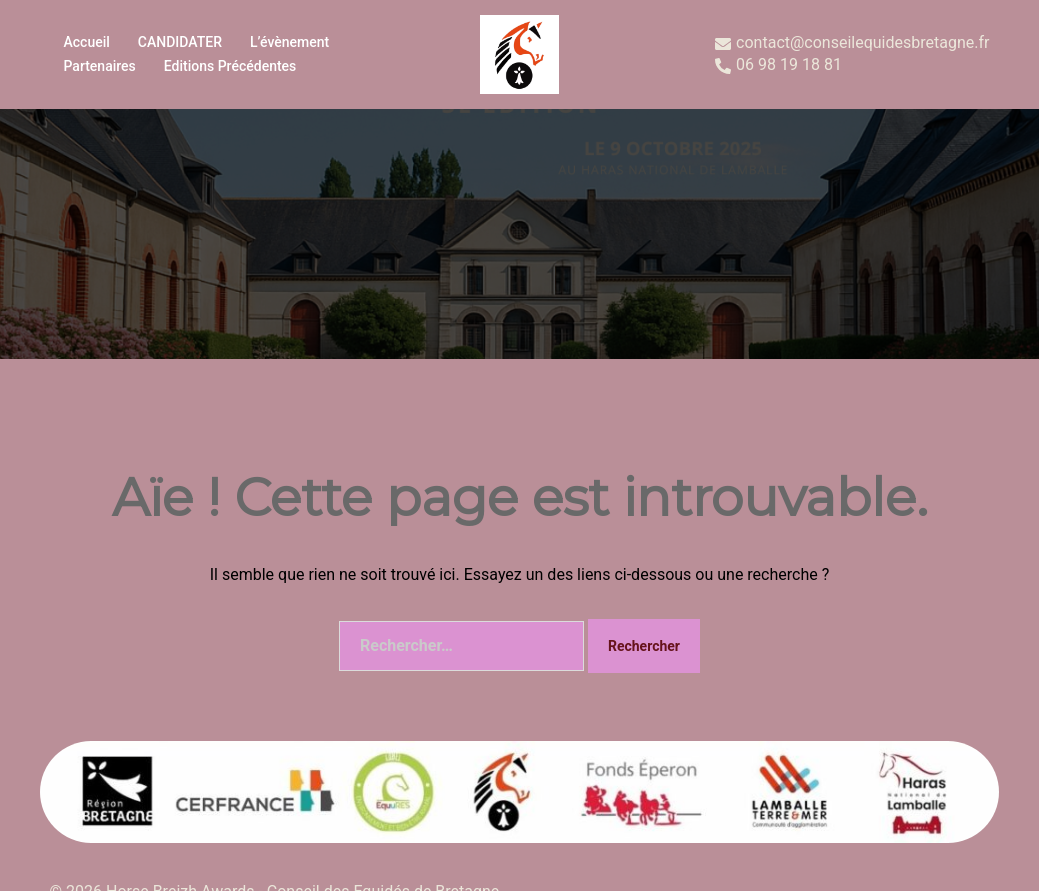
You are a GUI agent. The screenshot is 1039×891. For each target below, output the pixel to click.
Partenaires (100, 66)
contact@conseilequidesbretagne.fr (852, 43)
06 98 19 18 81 (778, 65)
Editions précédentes (230, 66)
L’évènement (289, 42)
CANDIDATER (180, 42)
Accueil (87, 42)
